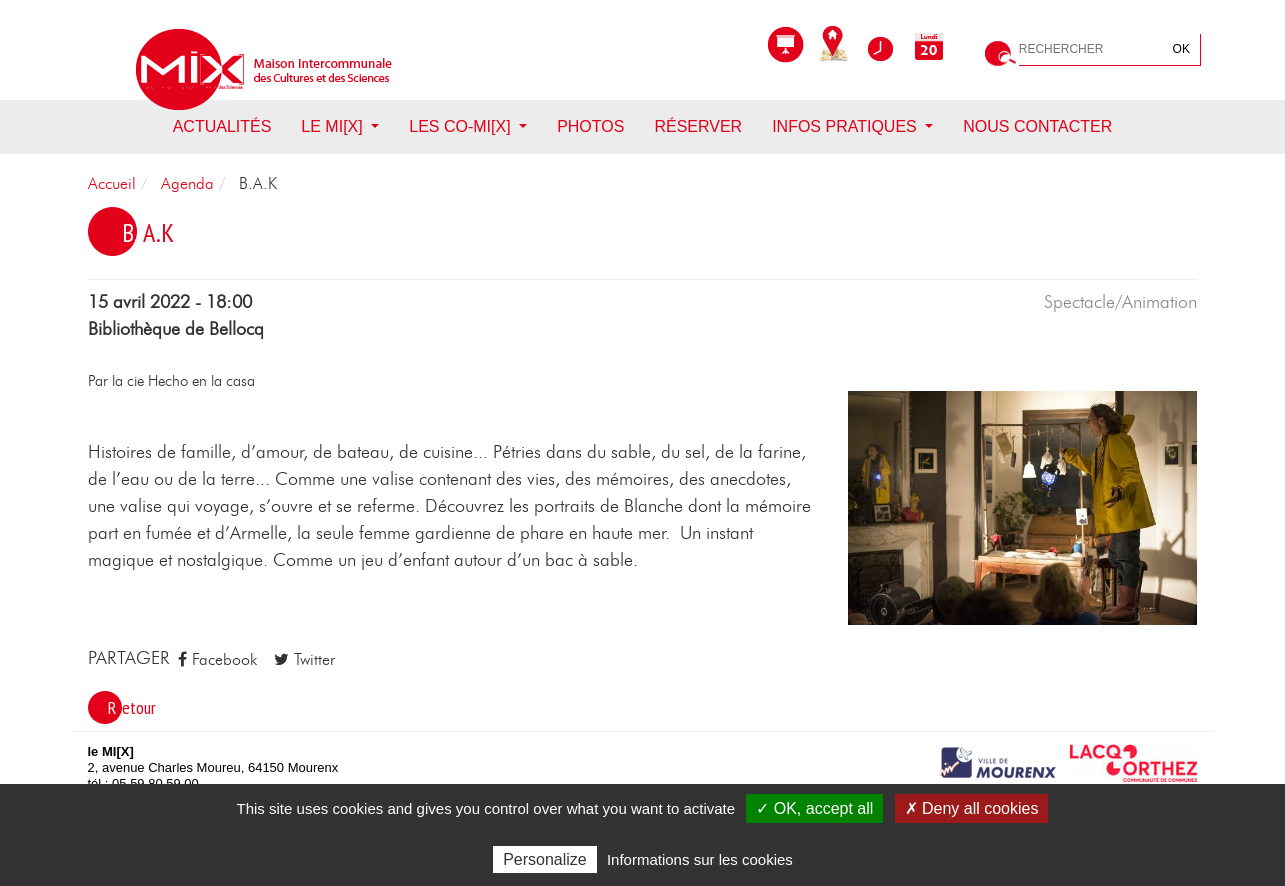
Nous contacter (1037, 126)
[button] (1023, 507)
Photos (590, 126)
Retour (132, 707)
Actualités (222, 126)
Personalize (545, 859)
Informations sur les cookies (700, 859)
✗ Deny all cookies (972, 808)
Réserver (698, 126)
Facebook (217, 659)
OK (1181, 49)
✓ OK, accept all (814, 808)
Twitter (304, 659)
